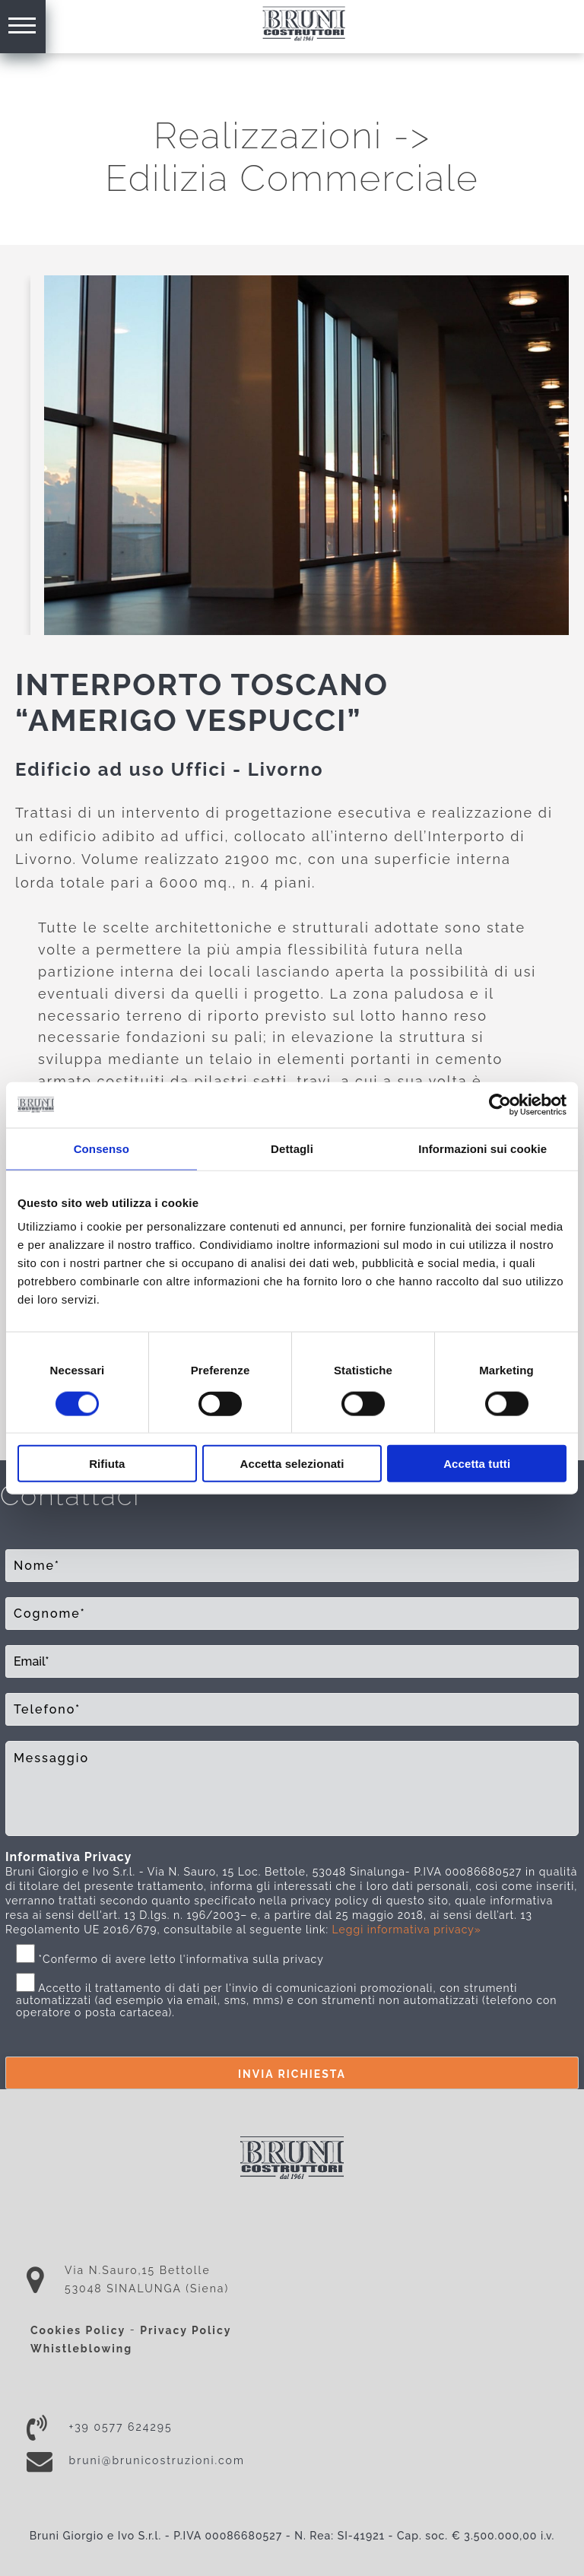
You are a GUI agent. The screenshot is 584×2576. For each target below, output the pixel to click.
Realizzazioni (268, 135)
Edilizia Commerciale (292, 178)
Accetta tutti (476, 1463)
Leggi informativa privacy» (406, 1929)
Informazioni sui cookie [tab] (482, 1148)
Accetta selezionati (292, 1463)
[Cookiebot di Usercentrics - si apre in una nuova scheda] (500, 1104)
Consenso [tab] (101, 1148)
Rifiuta (107, 1463)
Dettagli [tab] (292, 1148)
